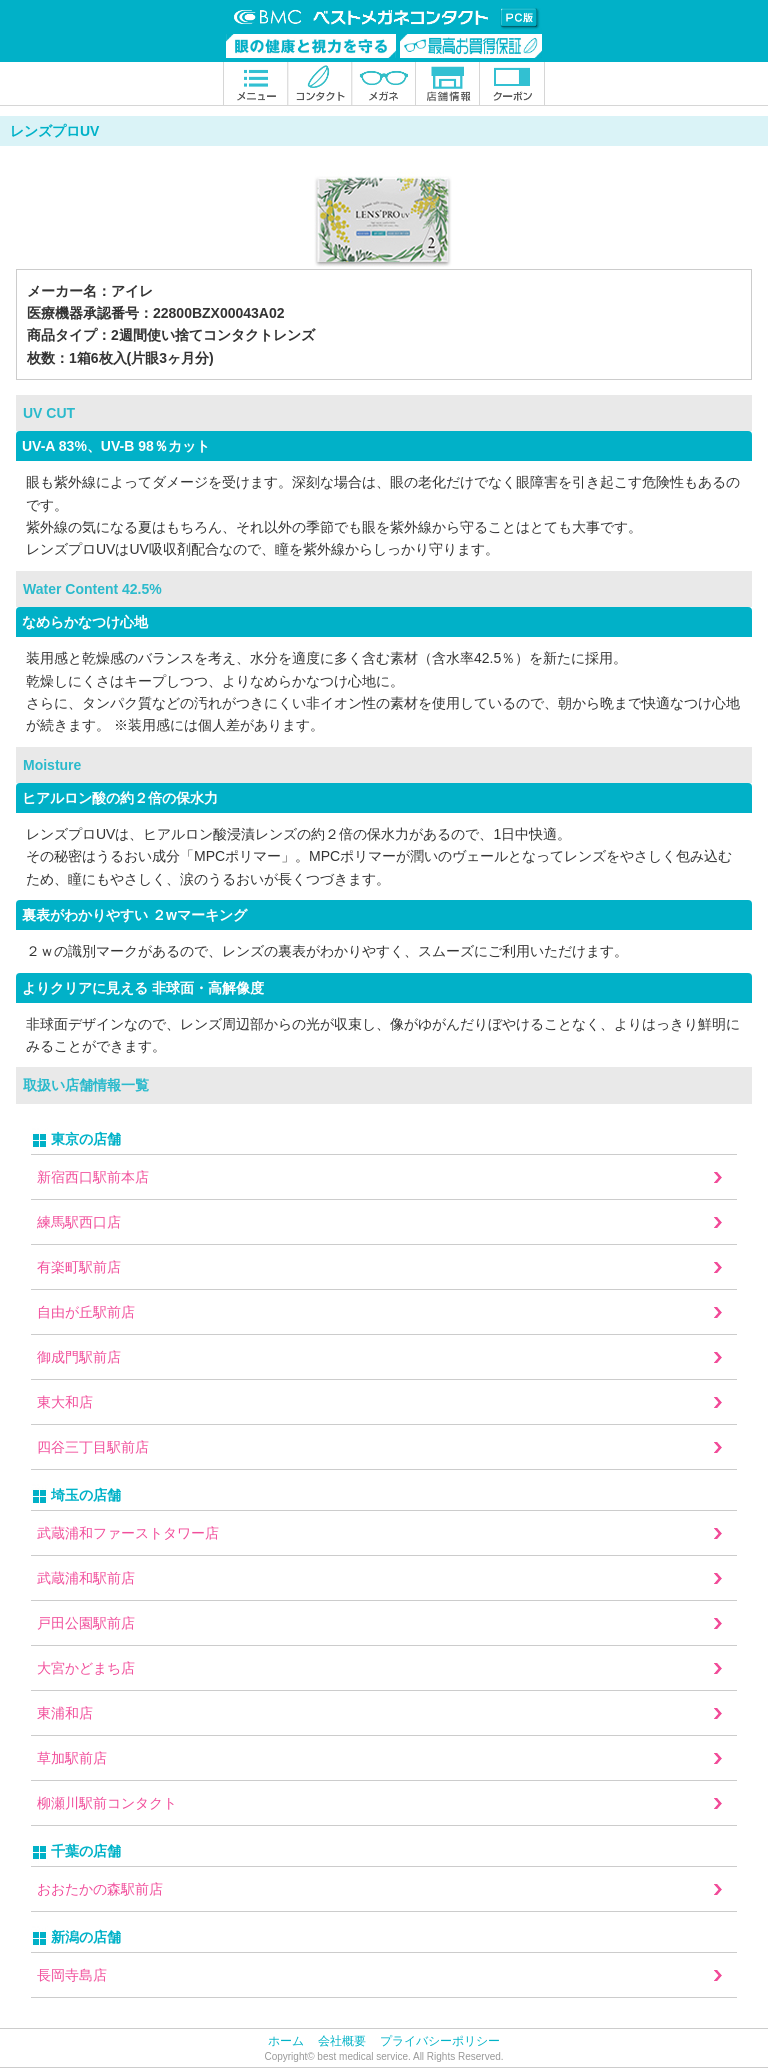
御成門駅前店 (79, 1357)
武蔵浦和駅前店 (86, 1578)
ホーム (286, 2041)
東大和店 (65, 1402)
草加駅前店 (72, 1758)
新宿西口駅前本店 (93, 1177)
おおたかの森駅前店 (100, 1889)
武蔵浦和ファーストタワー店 (128, 1533)
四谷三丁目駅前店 (93, 1447)
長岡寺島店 (72, 1975)
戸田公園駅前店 (86, 1623)
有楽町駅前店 (79, 1267)
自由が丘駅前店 (86, 1312)
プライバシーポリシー (440, 2041)
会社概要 (342, 2041)
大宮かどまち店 (86, 1668)
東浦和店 (65, 1713)
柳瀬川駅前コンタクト (107, 1803)
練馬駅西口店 (79, 1222)
